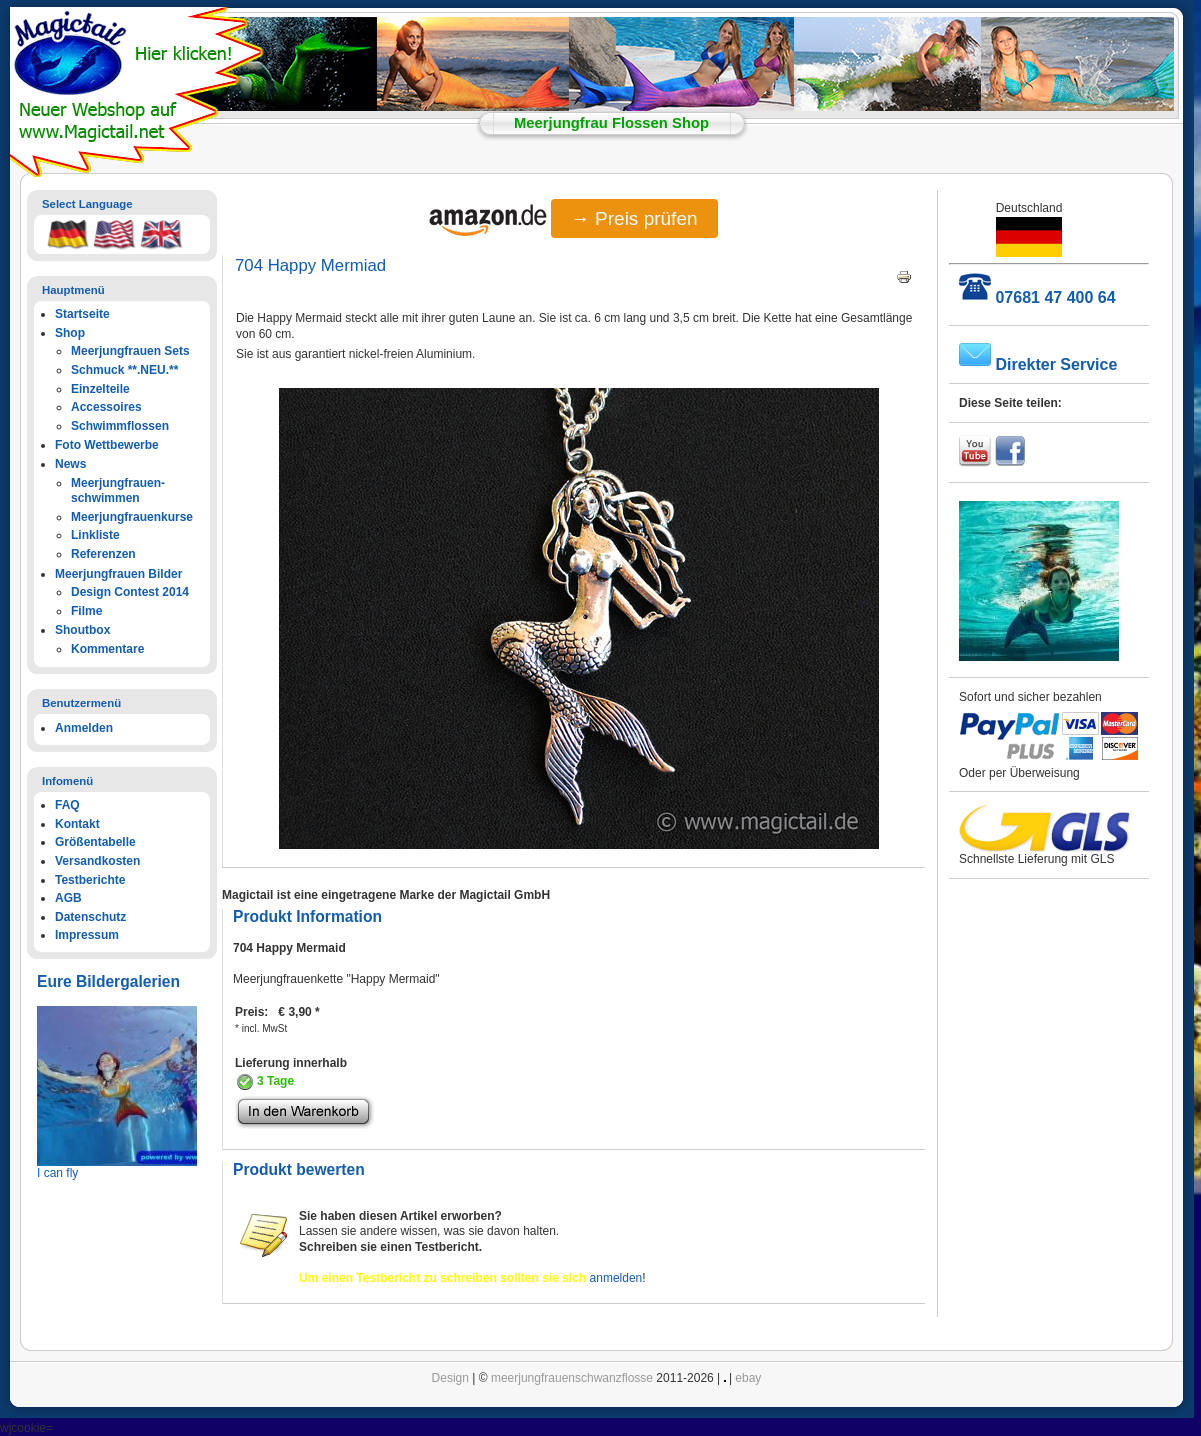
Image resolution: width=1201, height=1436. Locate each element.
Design (450, 1378)
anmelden (616, 1278)
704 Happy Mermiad (310, 265)
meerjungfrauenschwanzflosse (572, 1378)
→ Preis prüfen (634, 218)
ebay (748, 1378)
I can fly (57, 1173)
